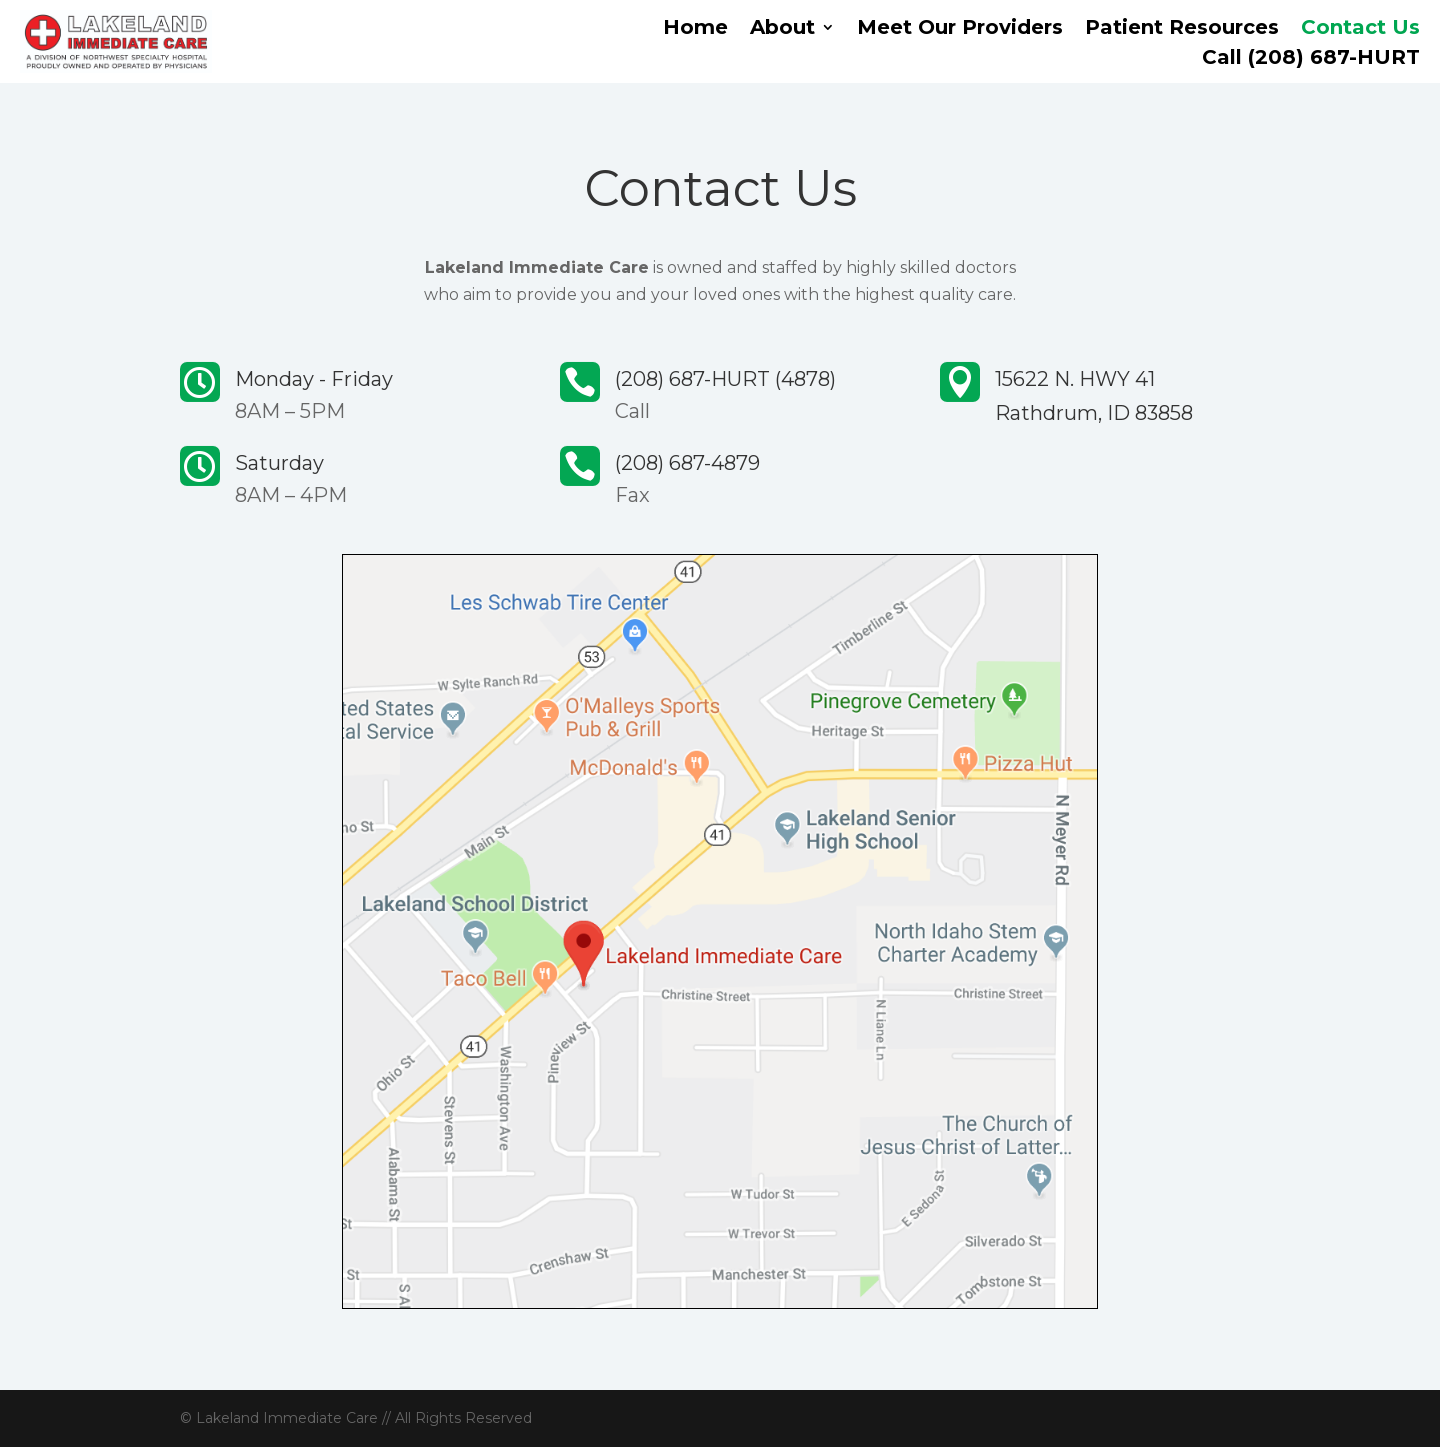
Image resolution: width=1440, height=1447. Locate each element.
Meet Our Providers (960, 29)
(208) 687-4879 (687, 463)
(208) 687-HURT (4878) (725, 379)
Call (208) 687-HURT (1311, 59)
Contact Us (1360, 29)
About (782, 29)
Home (695, 29)
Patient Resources (1182, 29)
